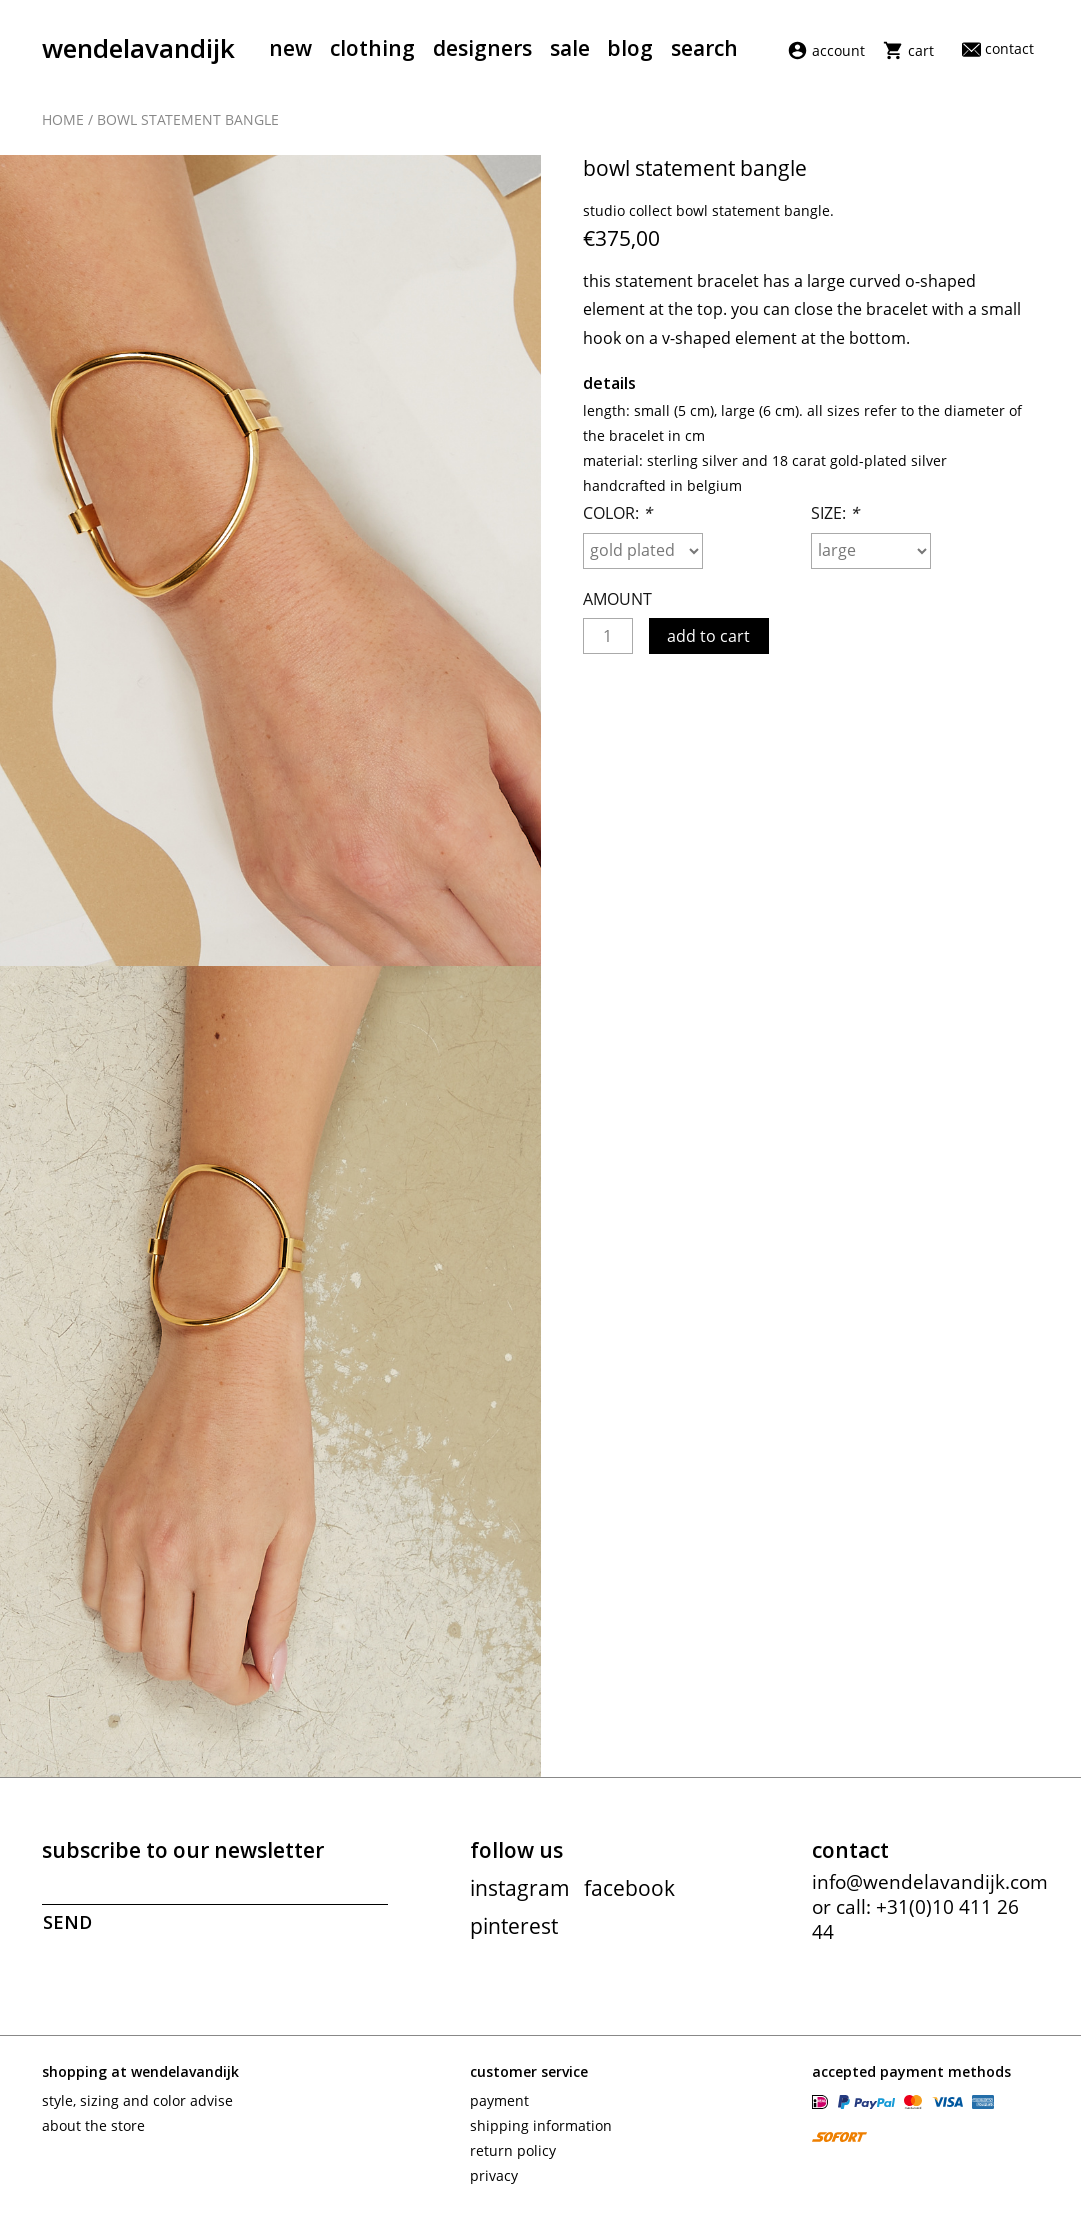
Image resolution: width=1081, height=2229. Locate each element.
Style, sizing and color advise (137, 2110)
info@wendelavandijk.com (930, 1892)
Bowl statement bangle (188, 122)
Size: (835, 523)
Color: (617, 523)
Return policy (513, 2160)
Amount (617, 609)
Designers (482, 48)
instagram (520, 1898)
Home (63, 122)
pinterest (514, 1936)
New (290, 48)
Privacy (494, 2185)
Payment (499, 2110)
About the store (93, 2135)
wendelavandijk (138, 48)
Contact (998, 48)
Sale (570, 48)
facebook (629, 1898)
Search (704, 48)
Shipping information (541, 2135)
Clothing (372, 48)
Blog (630, 48)
